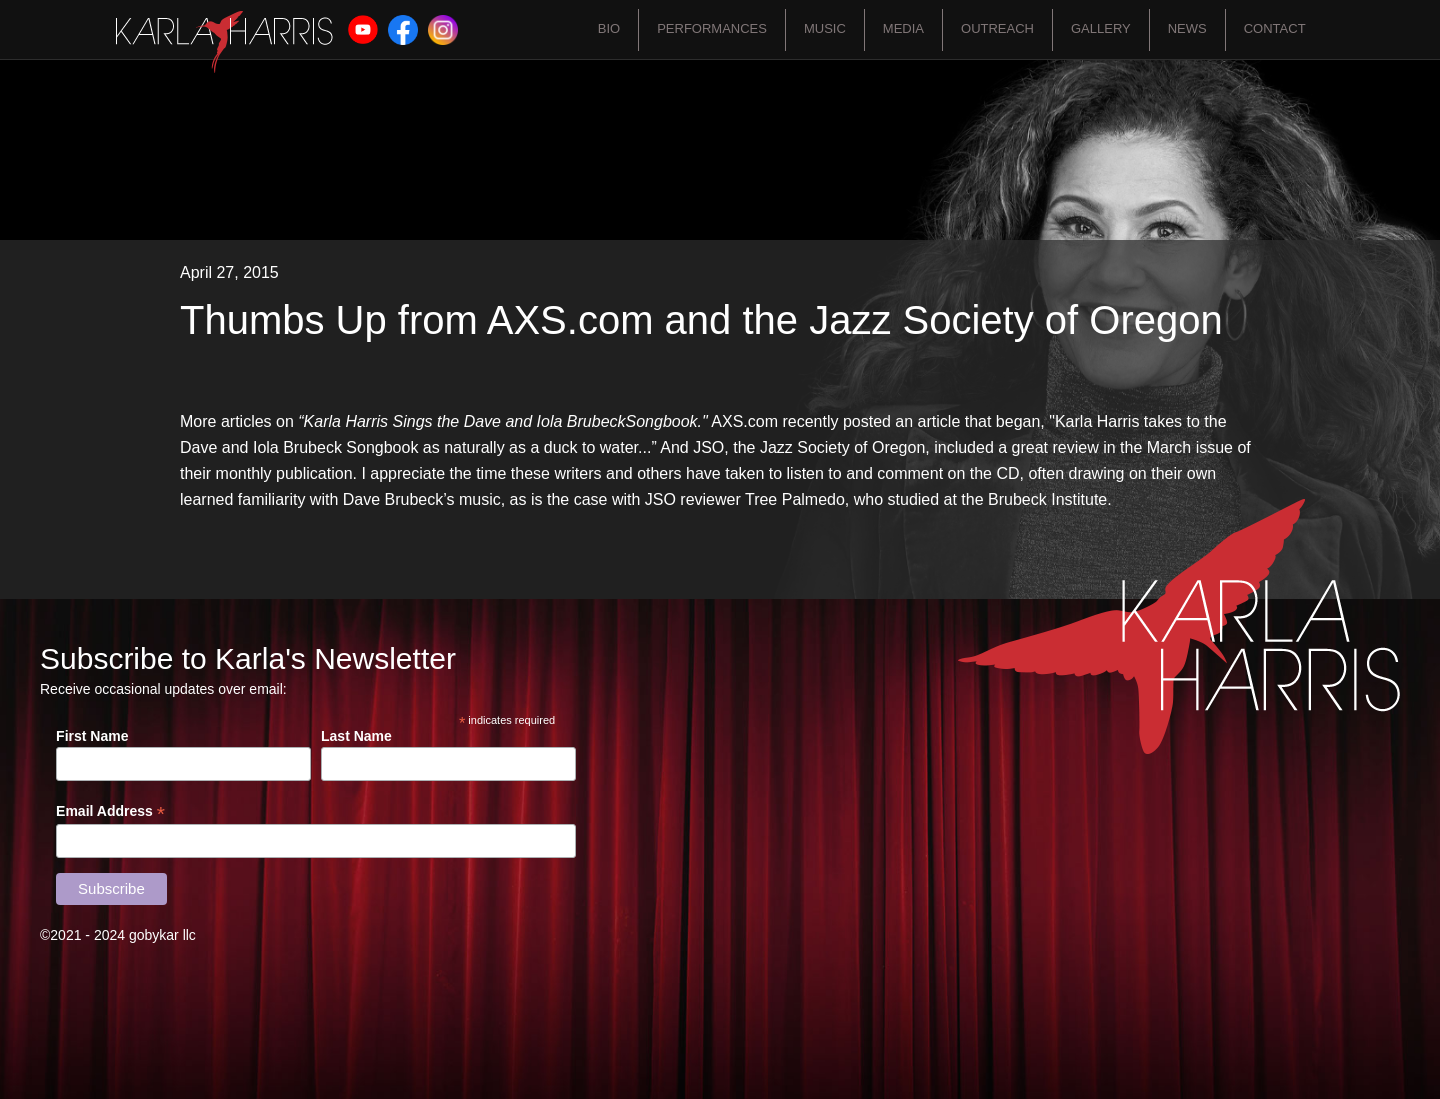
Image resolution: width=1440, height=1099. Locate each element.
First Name (92, 736)
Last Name (356, 736)
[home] (224, 42)
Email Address (110, 811)
